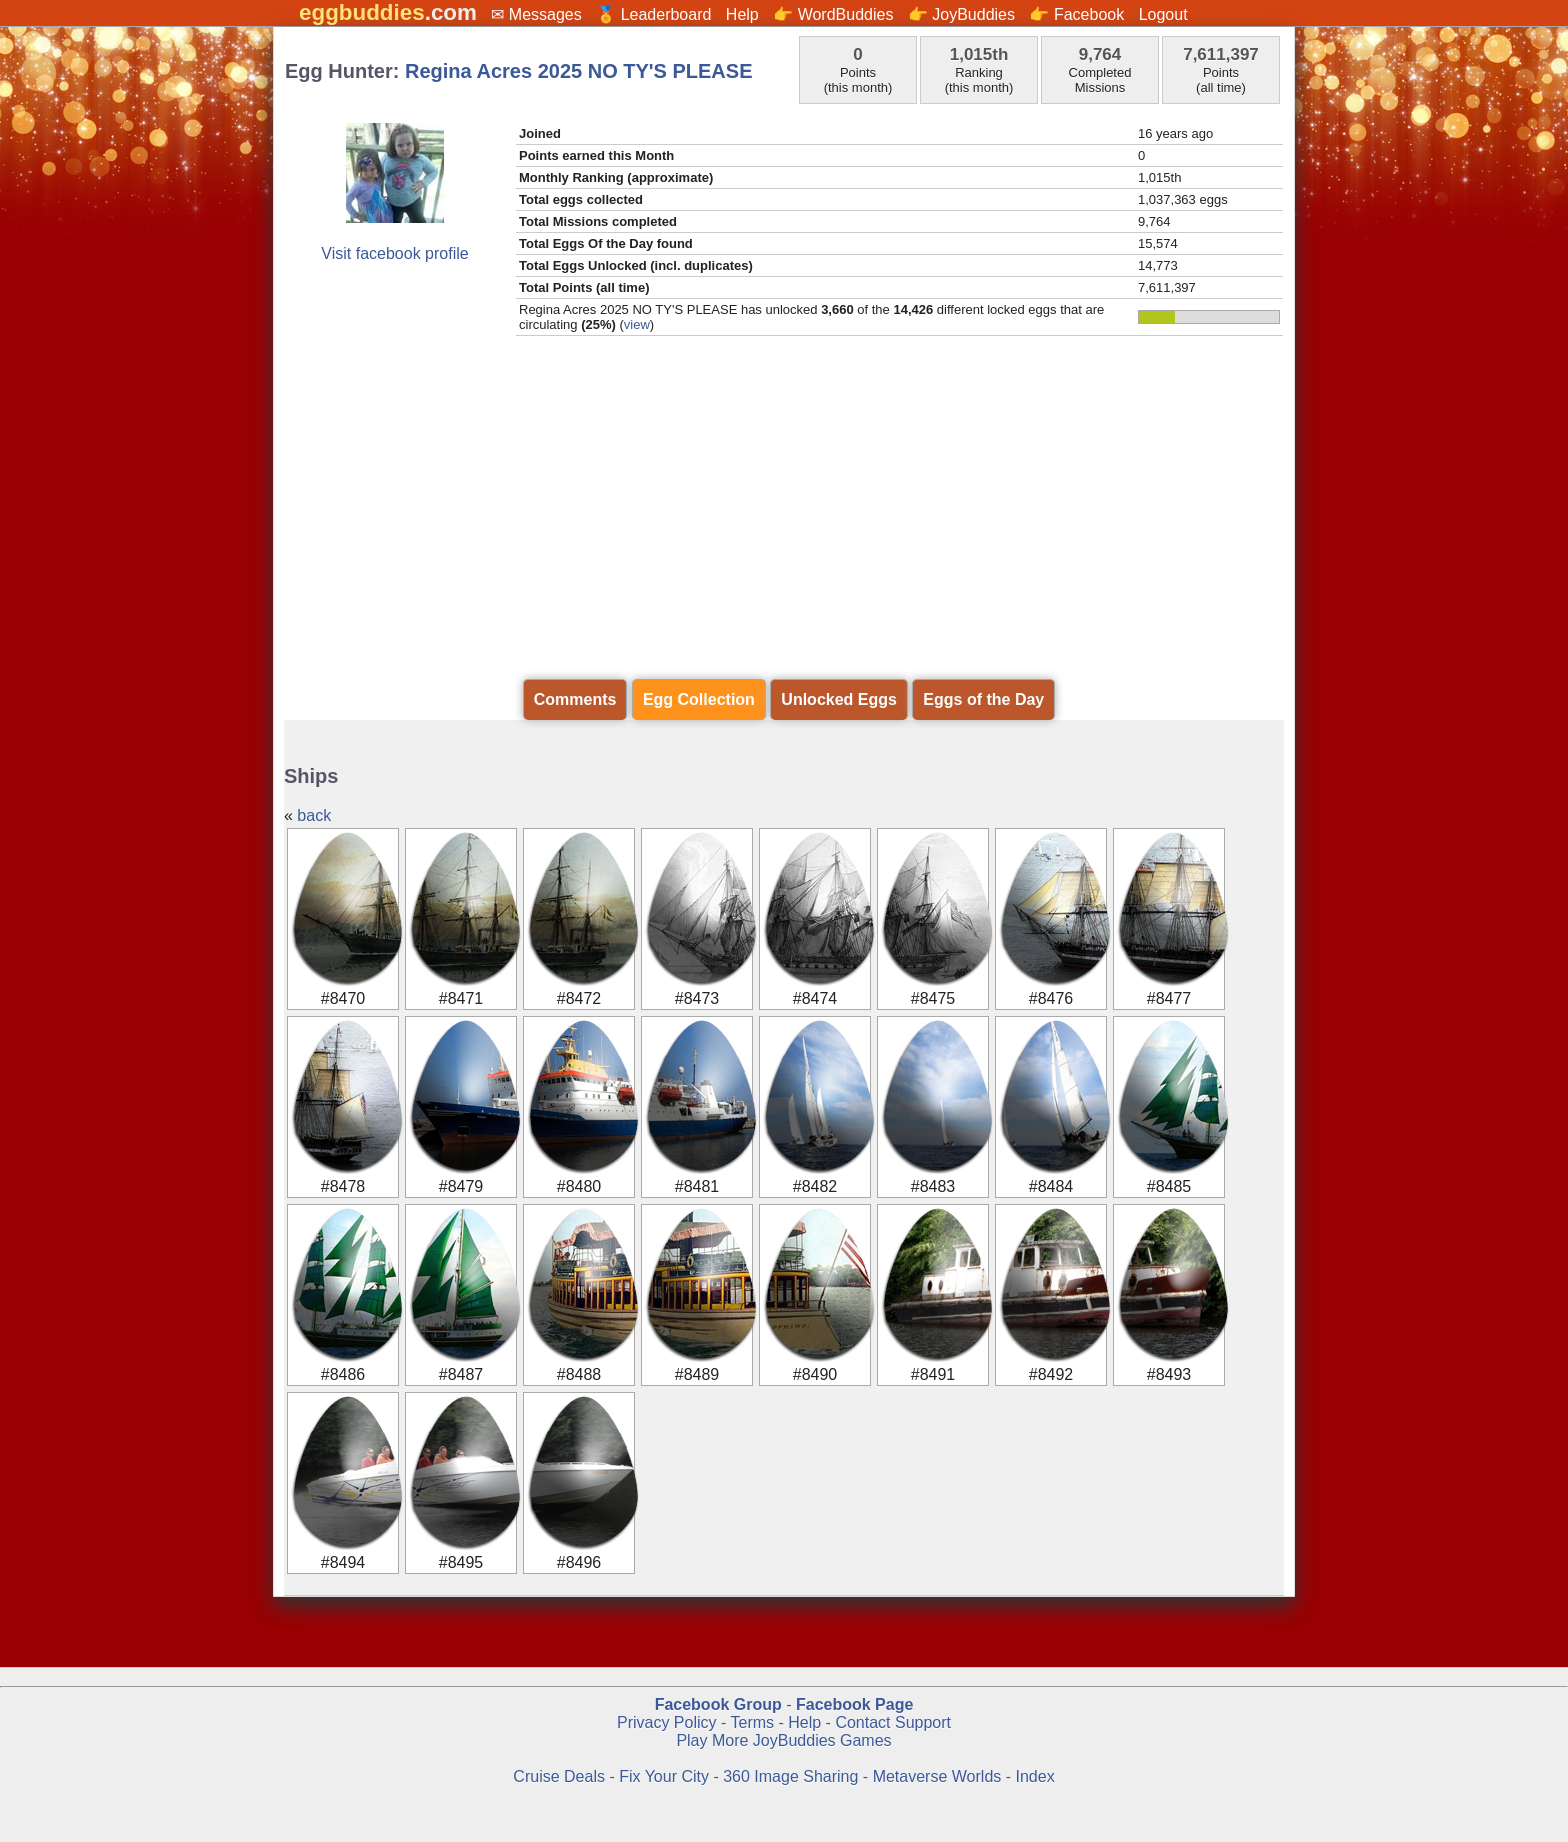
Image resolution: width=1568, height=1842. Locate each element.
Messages (545, 14)
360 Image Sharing (793, 1776)
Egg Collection (699, 699)
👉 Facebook (1076, 14)
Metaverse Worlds (937, 1776)
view (637, 324)
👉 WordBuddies (833, 14)
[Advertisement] (784, 523)
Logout (1163, 14)
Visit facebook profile (394, 253)
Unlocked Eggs (839, 699)
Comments (575, 699)
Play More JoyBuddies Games (783, 1740)
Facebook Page (854, 1704)
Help (742, 14)
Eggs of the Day (983, 699)
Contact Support (893, 1722)
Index (1035, 1776)
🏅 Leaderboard (653, 14)
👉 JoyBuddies (961, 14)
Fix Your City (666, 1776)
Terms (752, 1722)
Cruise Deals (559, 1776)
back (314, 815)
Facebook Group (718, 1704)
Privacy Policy (667, 1722)
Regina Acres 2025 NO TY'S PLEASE (578, 71)
